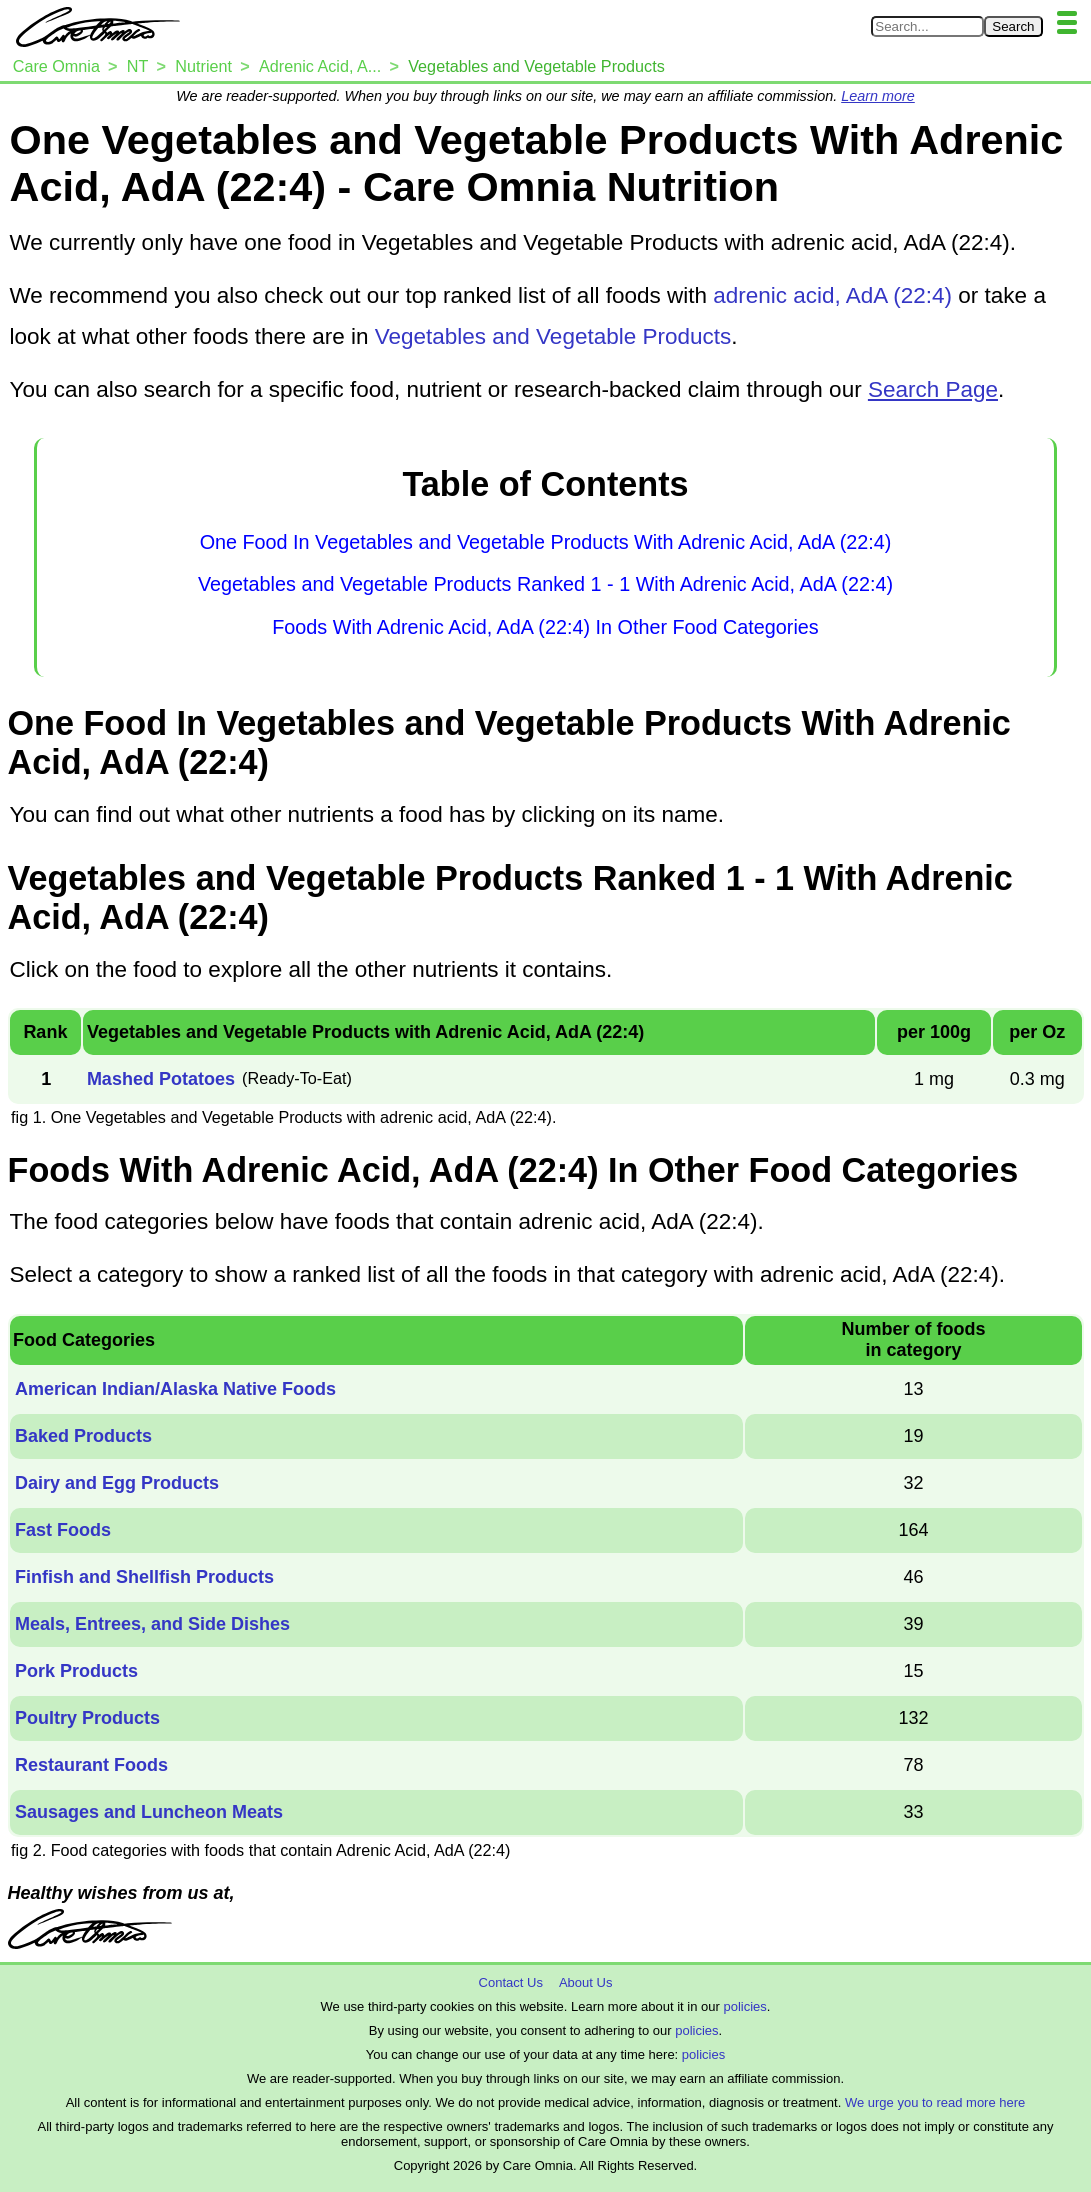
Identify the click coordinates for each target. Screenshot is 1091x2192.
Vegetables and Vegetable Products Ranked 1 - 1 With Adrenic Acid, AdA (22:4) (545, 584)
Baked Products (83, 1436)
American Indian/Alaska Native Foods (175, 1389)
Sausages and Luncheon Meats (149, 1812)
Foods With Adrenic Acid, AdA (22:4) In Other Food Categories (545, 627)
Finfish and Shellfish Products (144, 1577)
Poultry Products (87, 1718)
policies (744, 2006)
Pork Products (76, 1671)
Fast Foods (63, 1530)
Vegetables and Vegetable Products (553, 336)
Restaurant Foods (91, 1765)
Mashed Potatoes (161, 1079)
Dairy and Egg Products (117, 1483)
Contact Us (511, 1982)
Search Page (933, 389)
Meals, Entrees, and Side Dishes (152, 1624)
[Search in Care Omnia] (927, 26)
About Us (585, 1982)
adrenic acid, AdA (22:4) (832, 295)
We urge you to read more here (935, 2102)
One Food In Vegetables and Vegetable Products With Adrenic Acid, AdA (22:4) (546, 542)
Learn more (878, 96)
